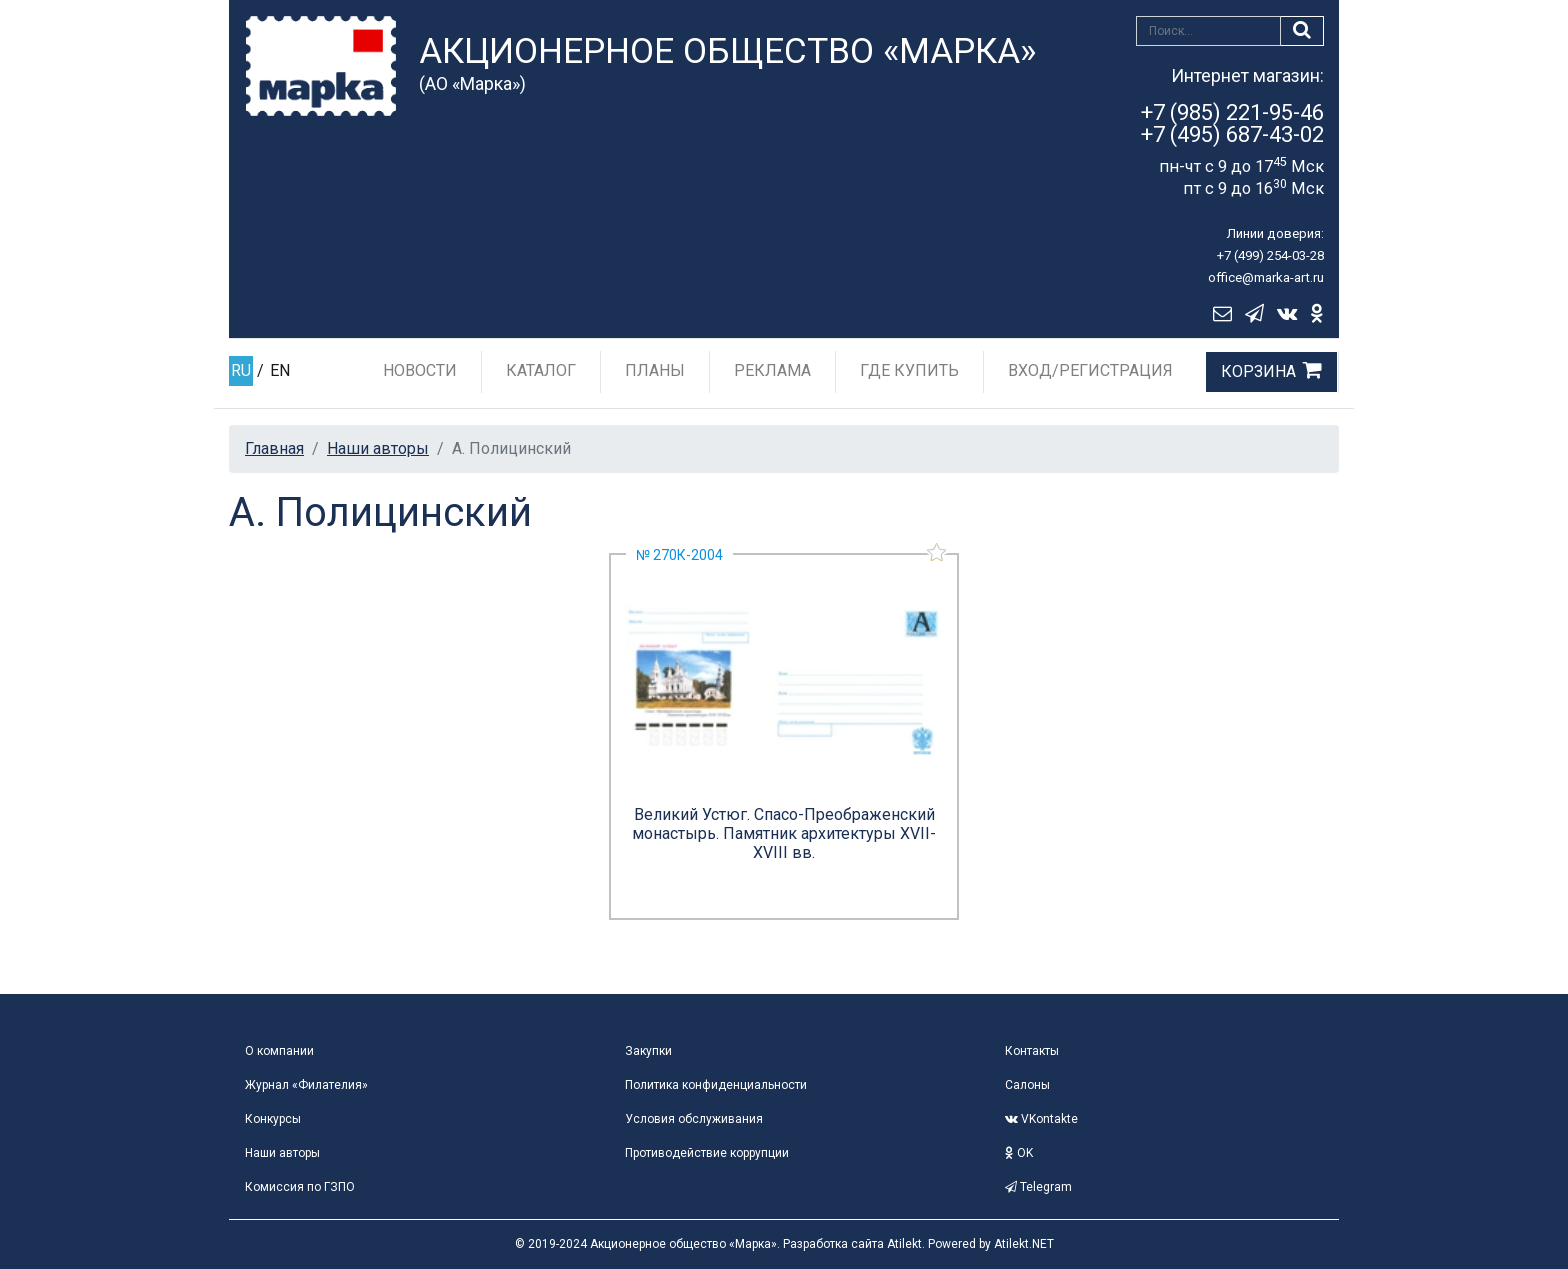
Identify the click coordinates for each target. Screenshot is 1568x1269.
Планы (655, 370)
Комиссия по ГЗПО (300, 1187)
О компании (279, 1051)
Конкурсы (273, 1119)
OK (1019, 1153)
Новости (420, 370)
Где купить (909, 370)
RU (241, 370)
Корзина (1258, 371)
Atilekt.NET (1024, 1244)
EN (280, 370)
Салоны (1027, 1085)
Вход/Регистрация (1090, 370)
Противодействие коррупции (707, 1153)
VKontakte (1041, 1119)
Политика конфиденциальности (716, 1085)
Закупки (648, 1051)
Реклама (772, 370)
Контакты (1032, 1051)
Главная (274, 448)
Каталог (541, 370)
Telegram (1038, 1187)
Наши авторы (378, 448)
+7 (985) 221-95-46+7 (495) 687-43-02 (1232, 123)
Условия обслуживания (694, 1119)
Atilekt (904, 1244)
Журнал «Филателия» (306, 1085)
